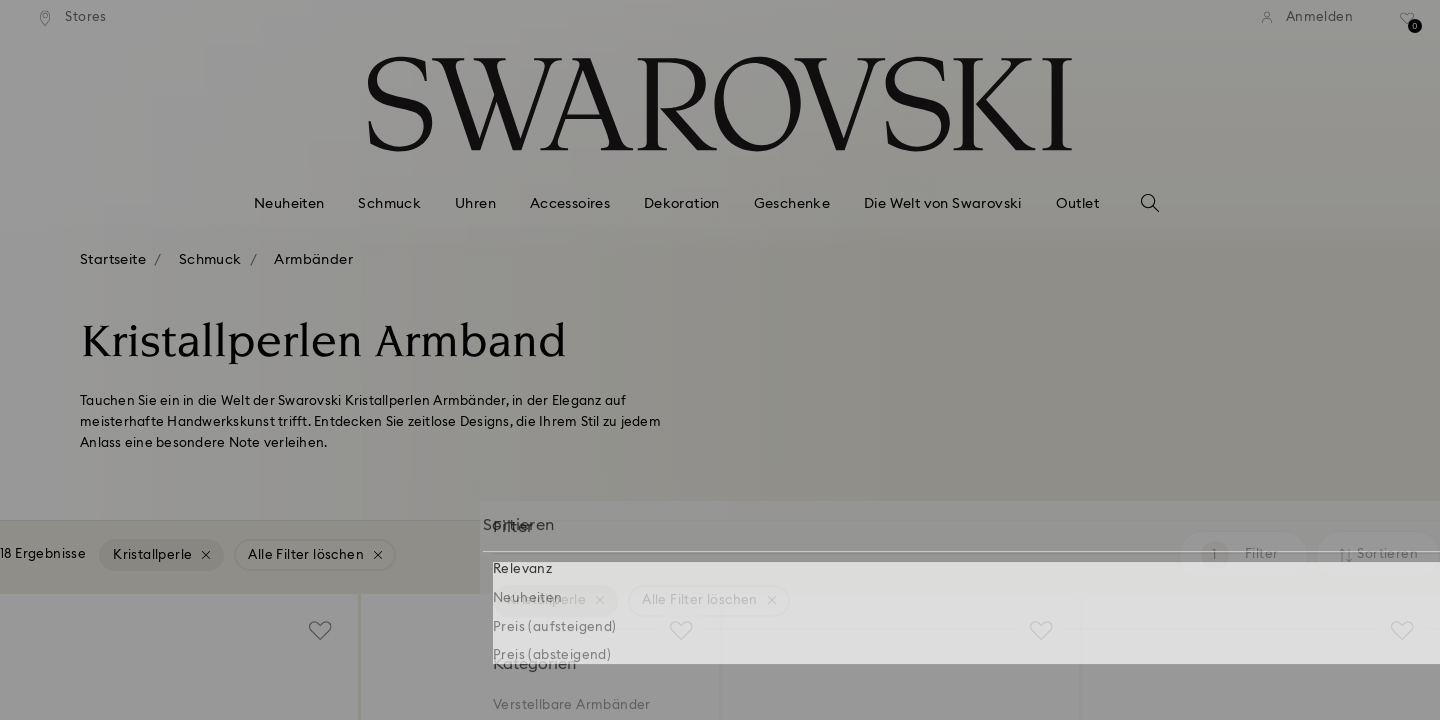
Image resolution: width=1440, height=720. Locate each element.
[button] (1049, 231)
